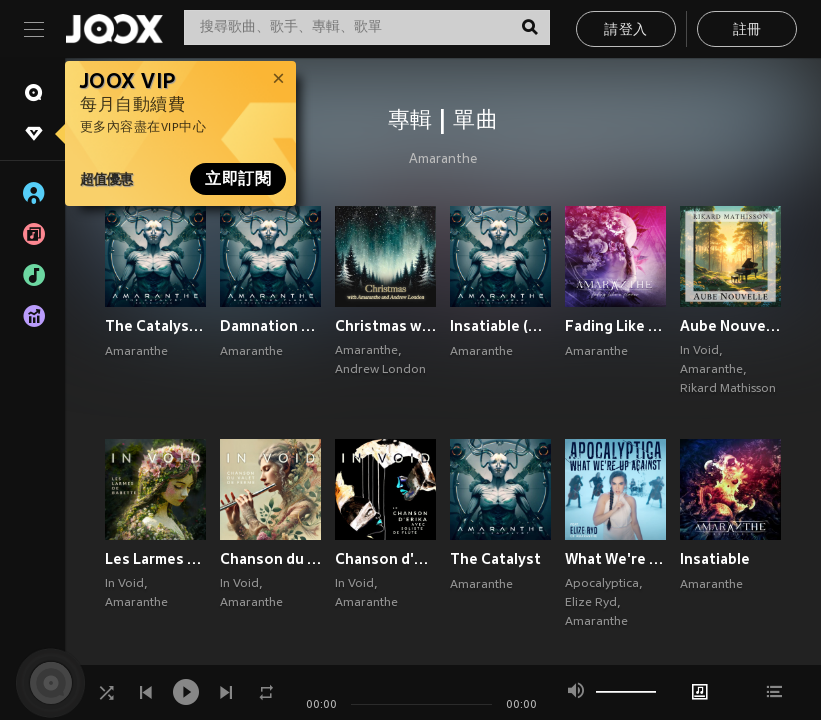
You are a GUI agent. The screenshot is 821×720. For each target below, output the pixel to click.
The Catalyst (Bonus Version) (155, 326)
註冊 (747, 30)
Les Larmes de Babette (155, 559)
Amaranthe (443, 160)
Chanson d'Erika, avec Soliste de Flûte (385, 559)
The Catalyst (495, 559)
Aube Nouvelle (730, 326)
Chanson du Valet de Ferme (270, 559)
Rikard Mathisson (728, 389)
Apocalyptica (602, 584)
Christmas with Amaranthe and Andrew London (385, 326)
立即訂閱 (238, 179)
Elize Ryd (591, 603)
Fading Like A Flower (615, 326)
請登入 (625, 30)
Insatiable (715, 559)
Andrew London (380, 370)
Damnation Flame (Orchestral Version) (270, 326)
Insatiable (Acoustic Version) (500, 326)
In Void (699, 351)
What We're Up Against (615, 559)
